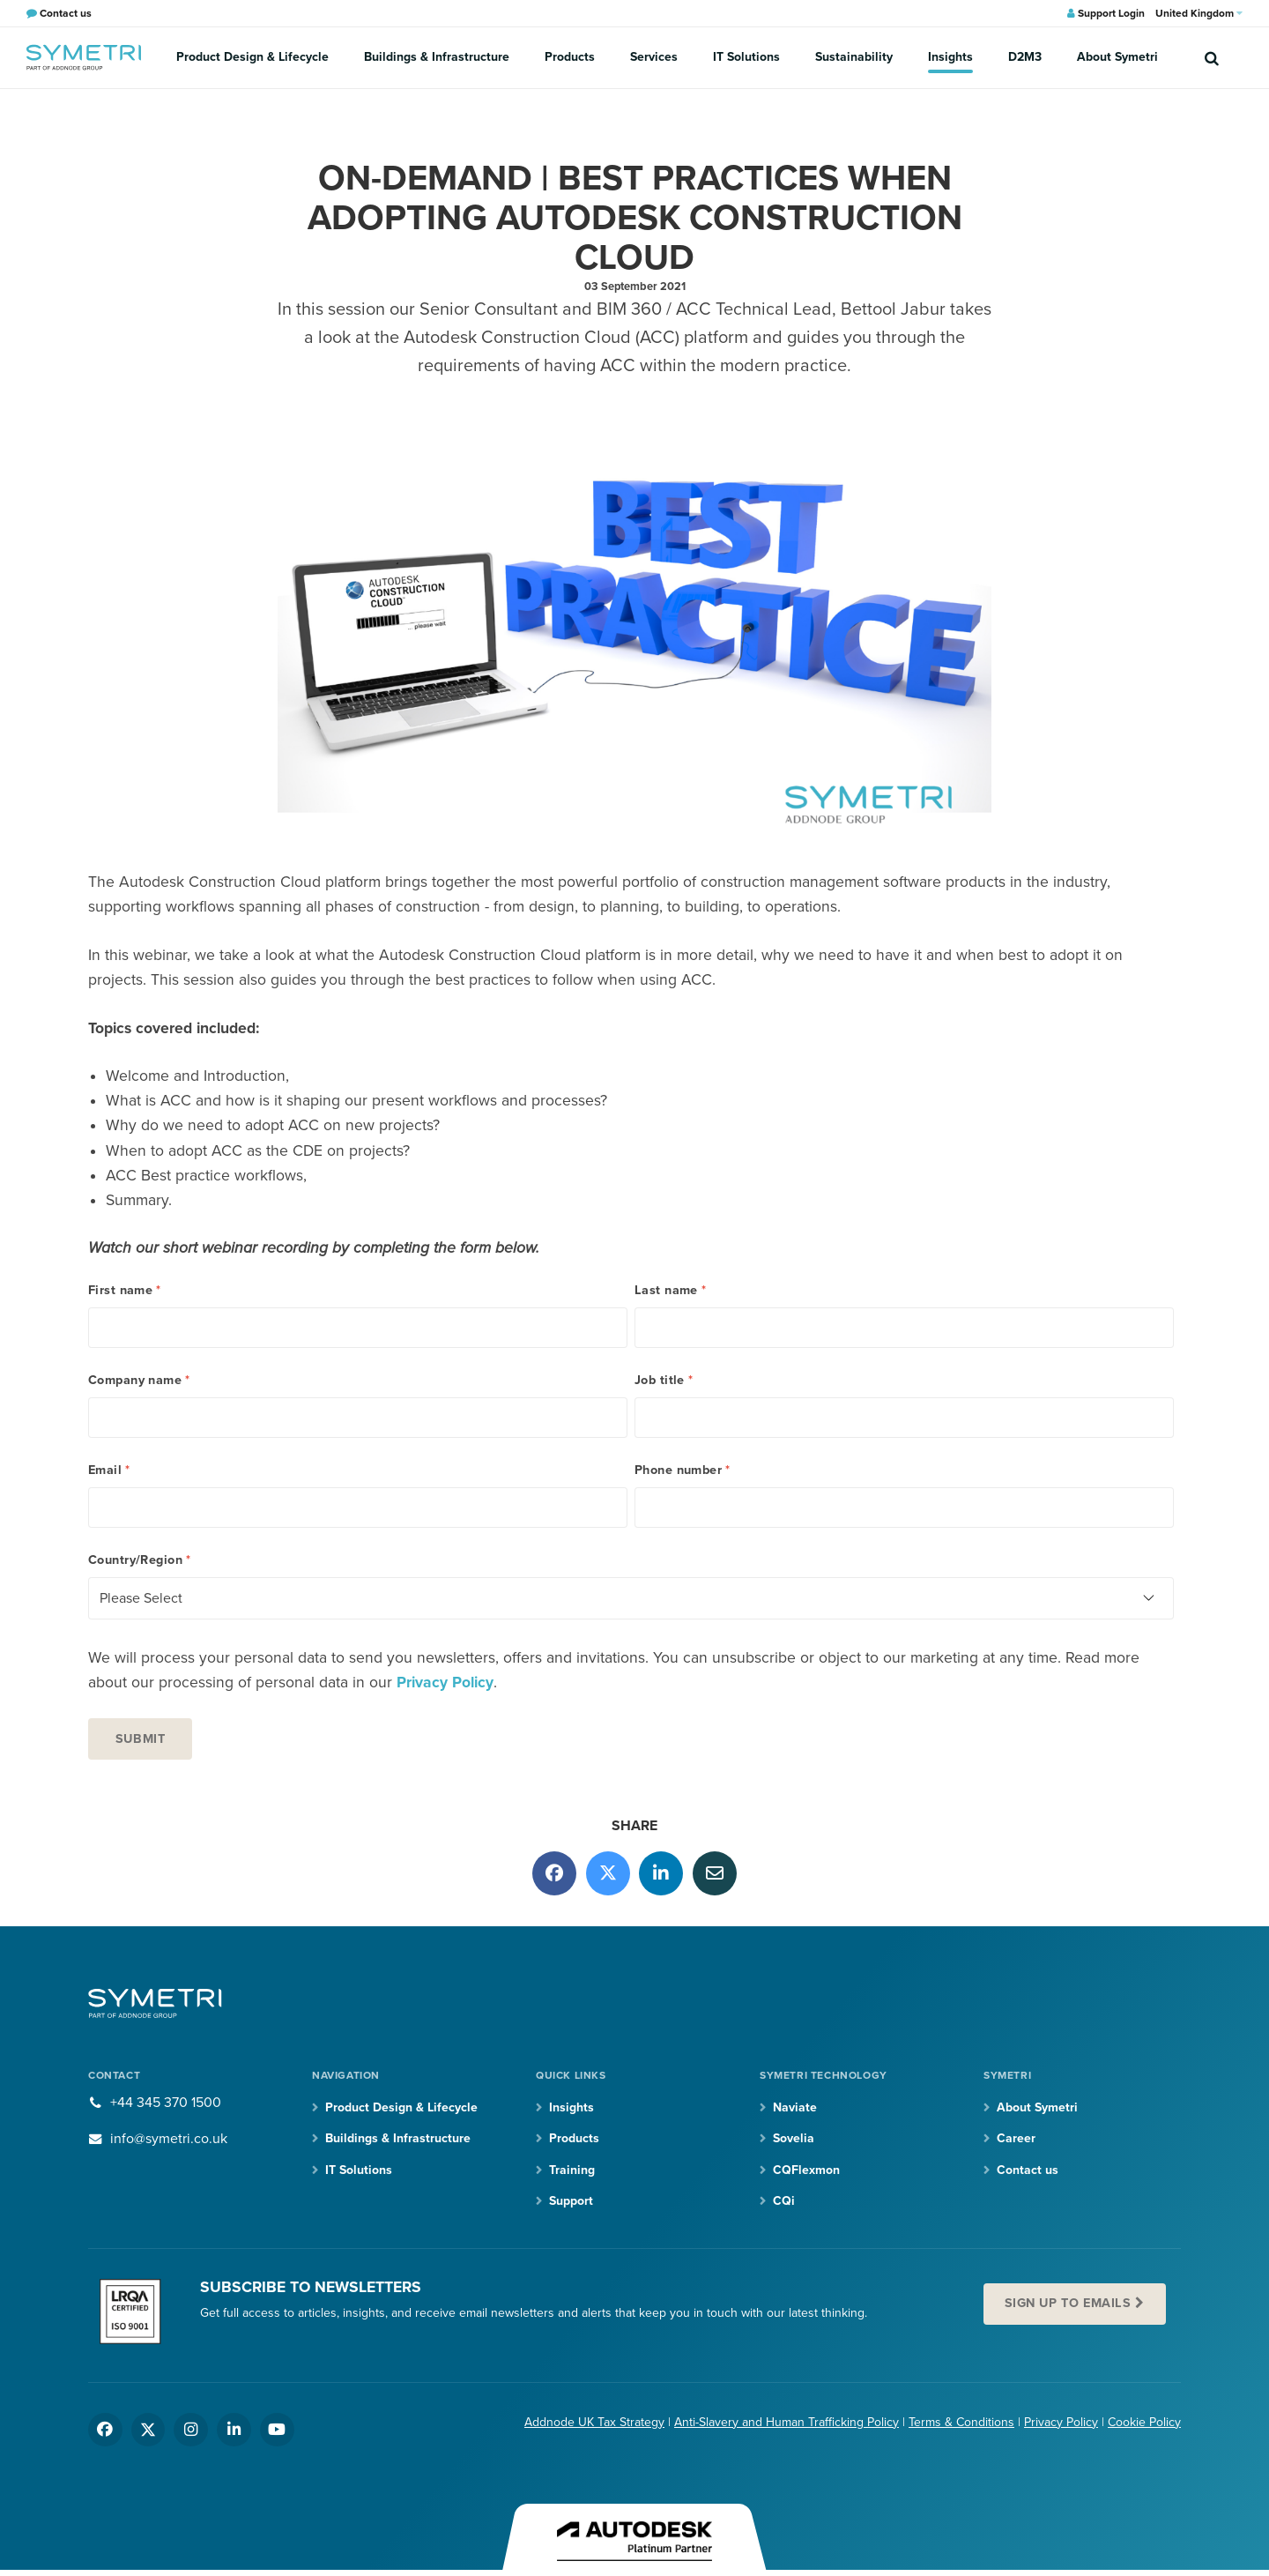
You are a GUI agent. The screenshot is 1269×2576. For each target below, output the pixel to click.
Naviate (795, 2107)
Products (570, 56)
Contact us (1027, 2170)
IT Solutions (746, 56)
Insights (950, 56)
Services (654, 56)
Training (572, 2170)
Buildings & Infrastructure (436, 56)
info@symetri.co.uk (168, 2139)
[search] (1212, 57)
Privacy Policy (445, 1682)
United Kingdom (1199, 13)
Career (1016, 2138)
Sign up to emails (1068, 2303)
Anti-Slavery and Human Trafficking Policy (786, 2422)
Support (571, 2200)
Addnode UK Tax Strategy (594, 2422)
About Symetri (1117, 56)
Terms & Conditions (961, 2422)
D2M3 (1025, 56)
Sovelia (793, 2138)
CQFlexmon (806, 2170)
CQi (784, 2200)
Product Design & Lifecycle (252, 56)
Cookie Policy (1144, 2422)
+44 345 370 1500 (165, 2102)
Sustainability (854, 56)
